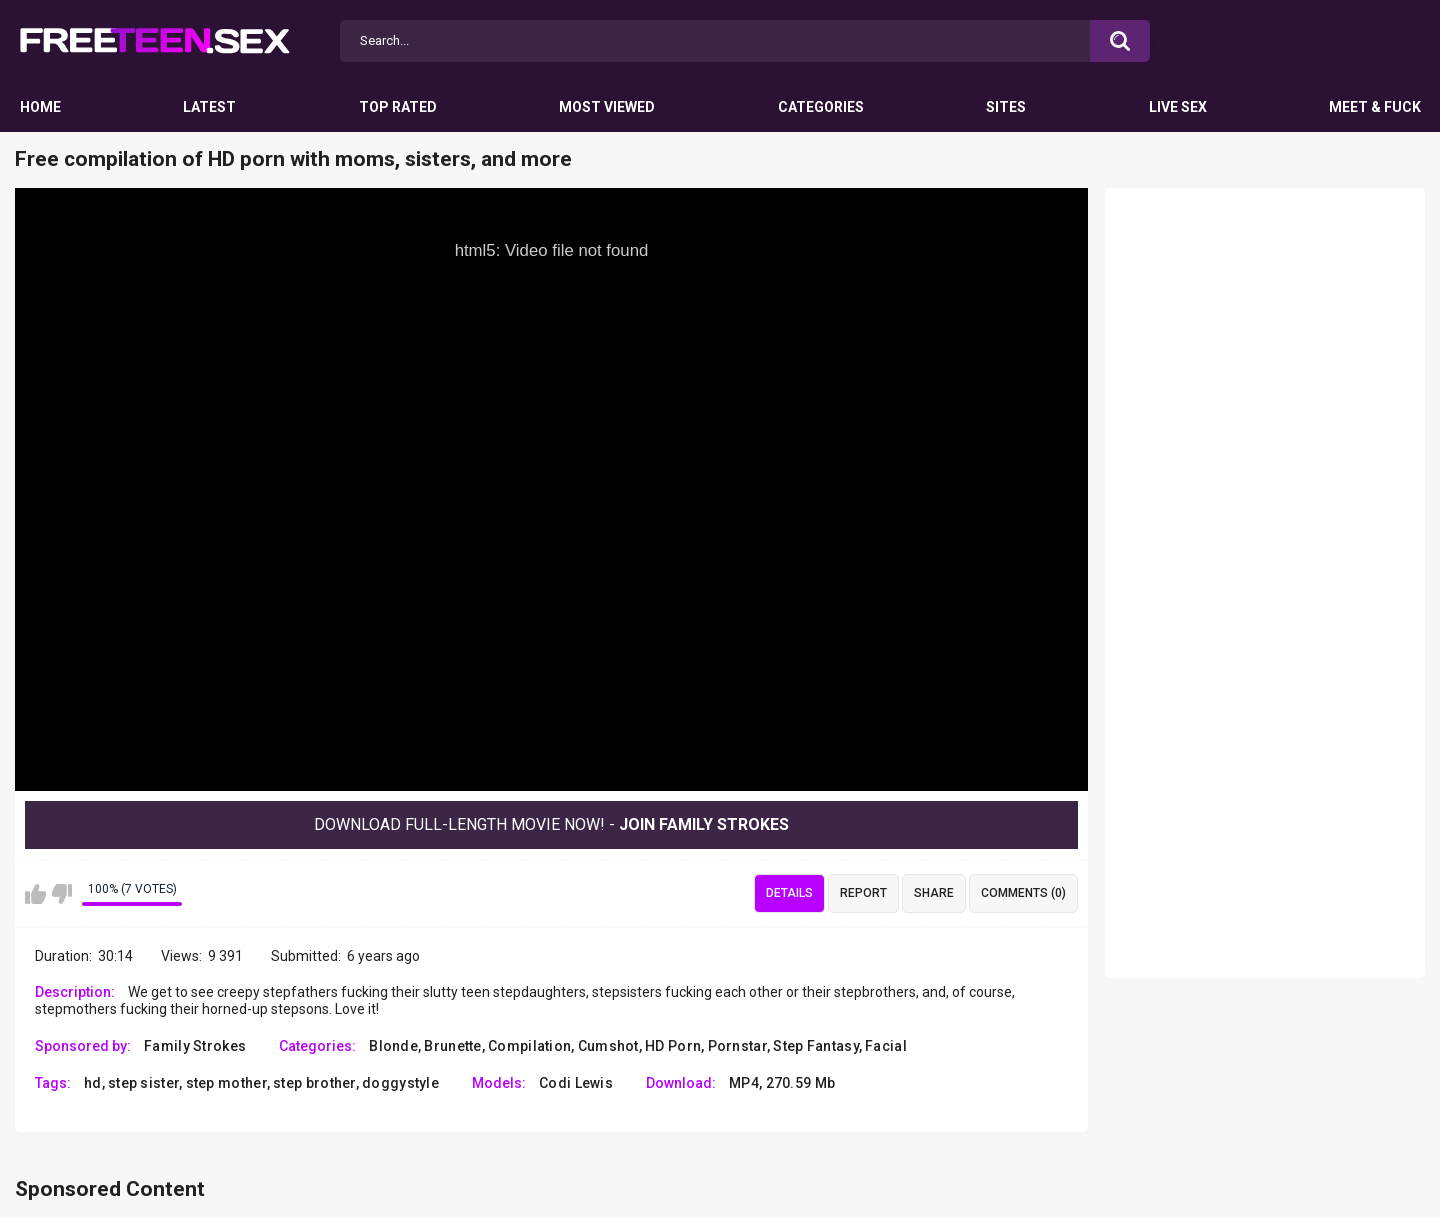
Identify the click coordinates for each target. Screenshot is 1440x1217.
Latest (209, 107)
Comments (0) (1023, 893)
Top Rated (398, 107)
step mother (226, 1083)
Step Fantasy (816, 1046)
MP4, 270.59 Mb (782, 1083)
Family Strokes (195, 1046)
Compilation (529, 1046)
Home (40, 107)
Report (863, 893)
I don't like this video (61, 894)
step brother (314, 1083)
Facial (886, 1046)
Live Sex (1178, 107)
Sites (1006, 107)
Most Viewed (607, 107)
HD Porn (673, 1046)
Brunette (452, 1046)
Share (934, 893)
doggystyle (400, 1083)
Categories (821, 107)
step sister (143, 1083)
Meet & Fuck (1375, 107)
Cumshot (608, 1046)
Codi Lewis (576, 1083)
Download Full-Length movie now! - (551, 824)
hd (93, 1083)
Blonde (393, 1046)
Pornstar (737, 1046)
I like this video (35, 894)
